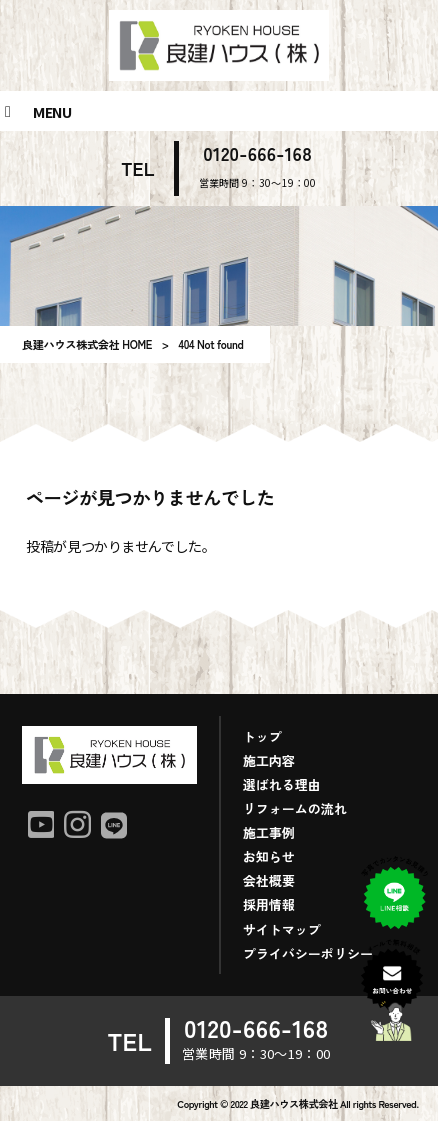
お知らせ (269, 856)
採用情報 (269, 904)
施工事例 (269, 832)
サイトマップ (282, 929)
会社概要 (269, 880)
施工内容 (269, 760)
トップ (262, 736)
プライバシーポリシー (308, 953)
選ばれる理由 (282, 784)
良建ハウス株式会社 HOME (87, 344)
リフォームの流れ (295, 808)
